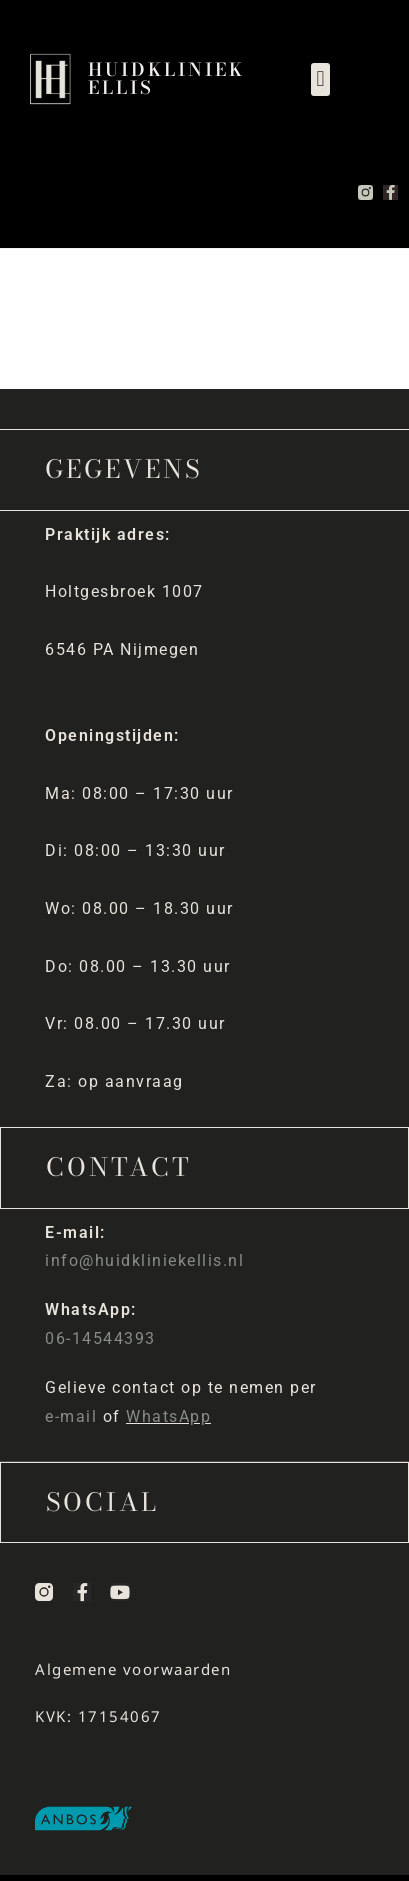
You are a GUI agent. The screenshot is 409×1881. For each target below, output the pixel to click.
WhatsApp (168, 1416)
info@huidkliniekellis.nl (144, 1260)
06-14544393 (100, 1338)
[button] (320, 79)
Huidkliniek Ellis (166, 78)
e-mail (71, 1416)
